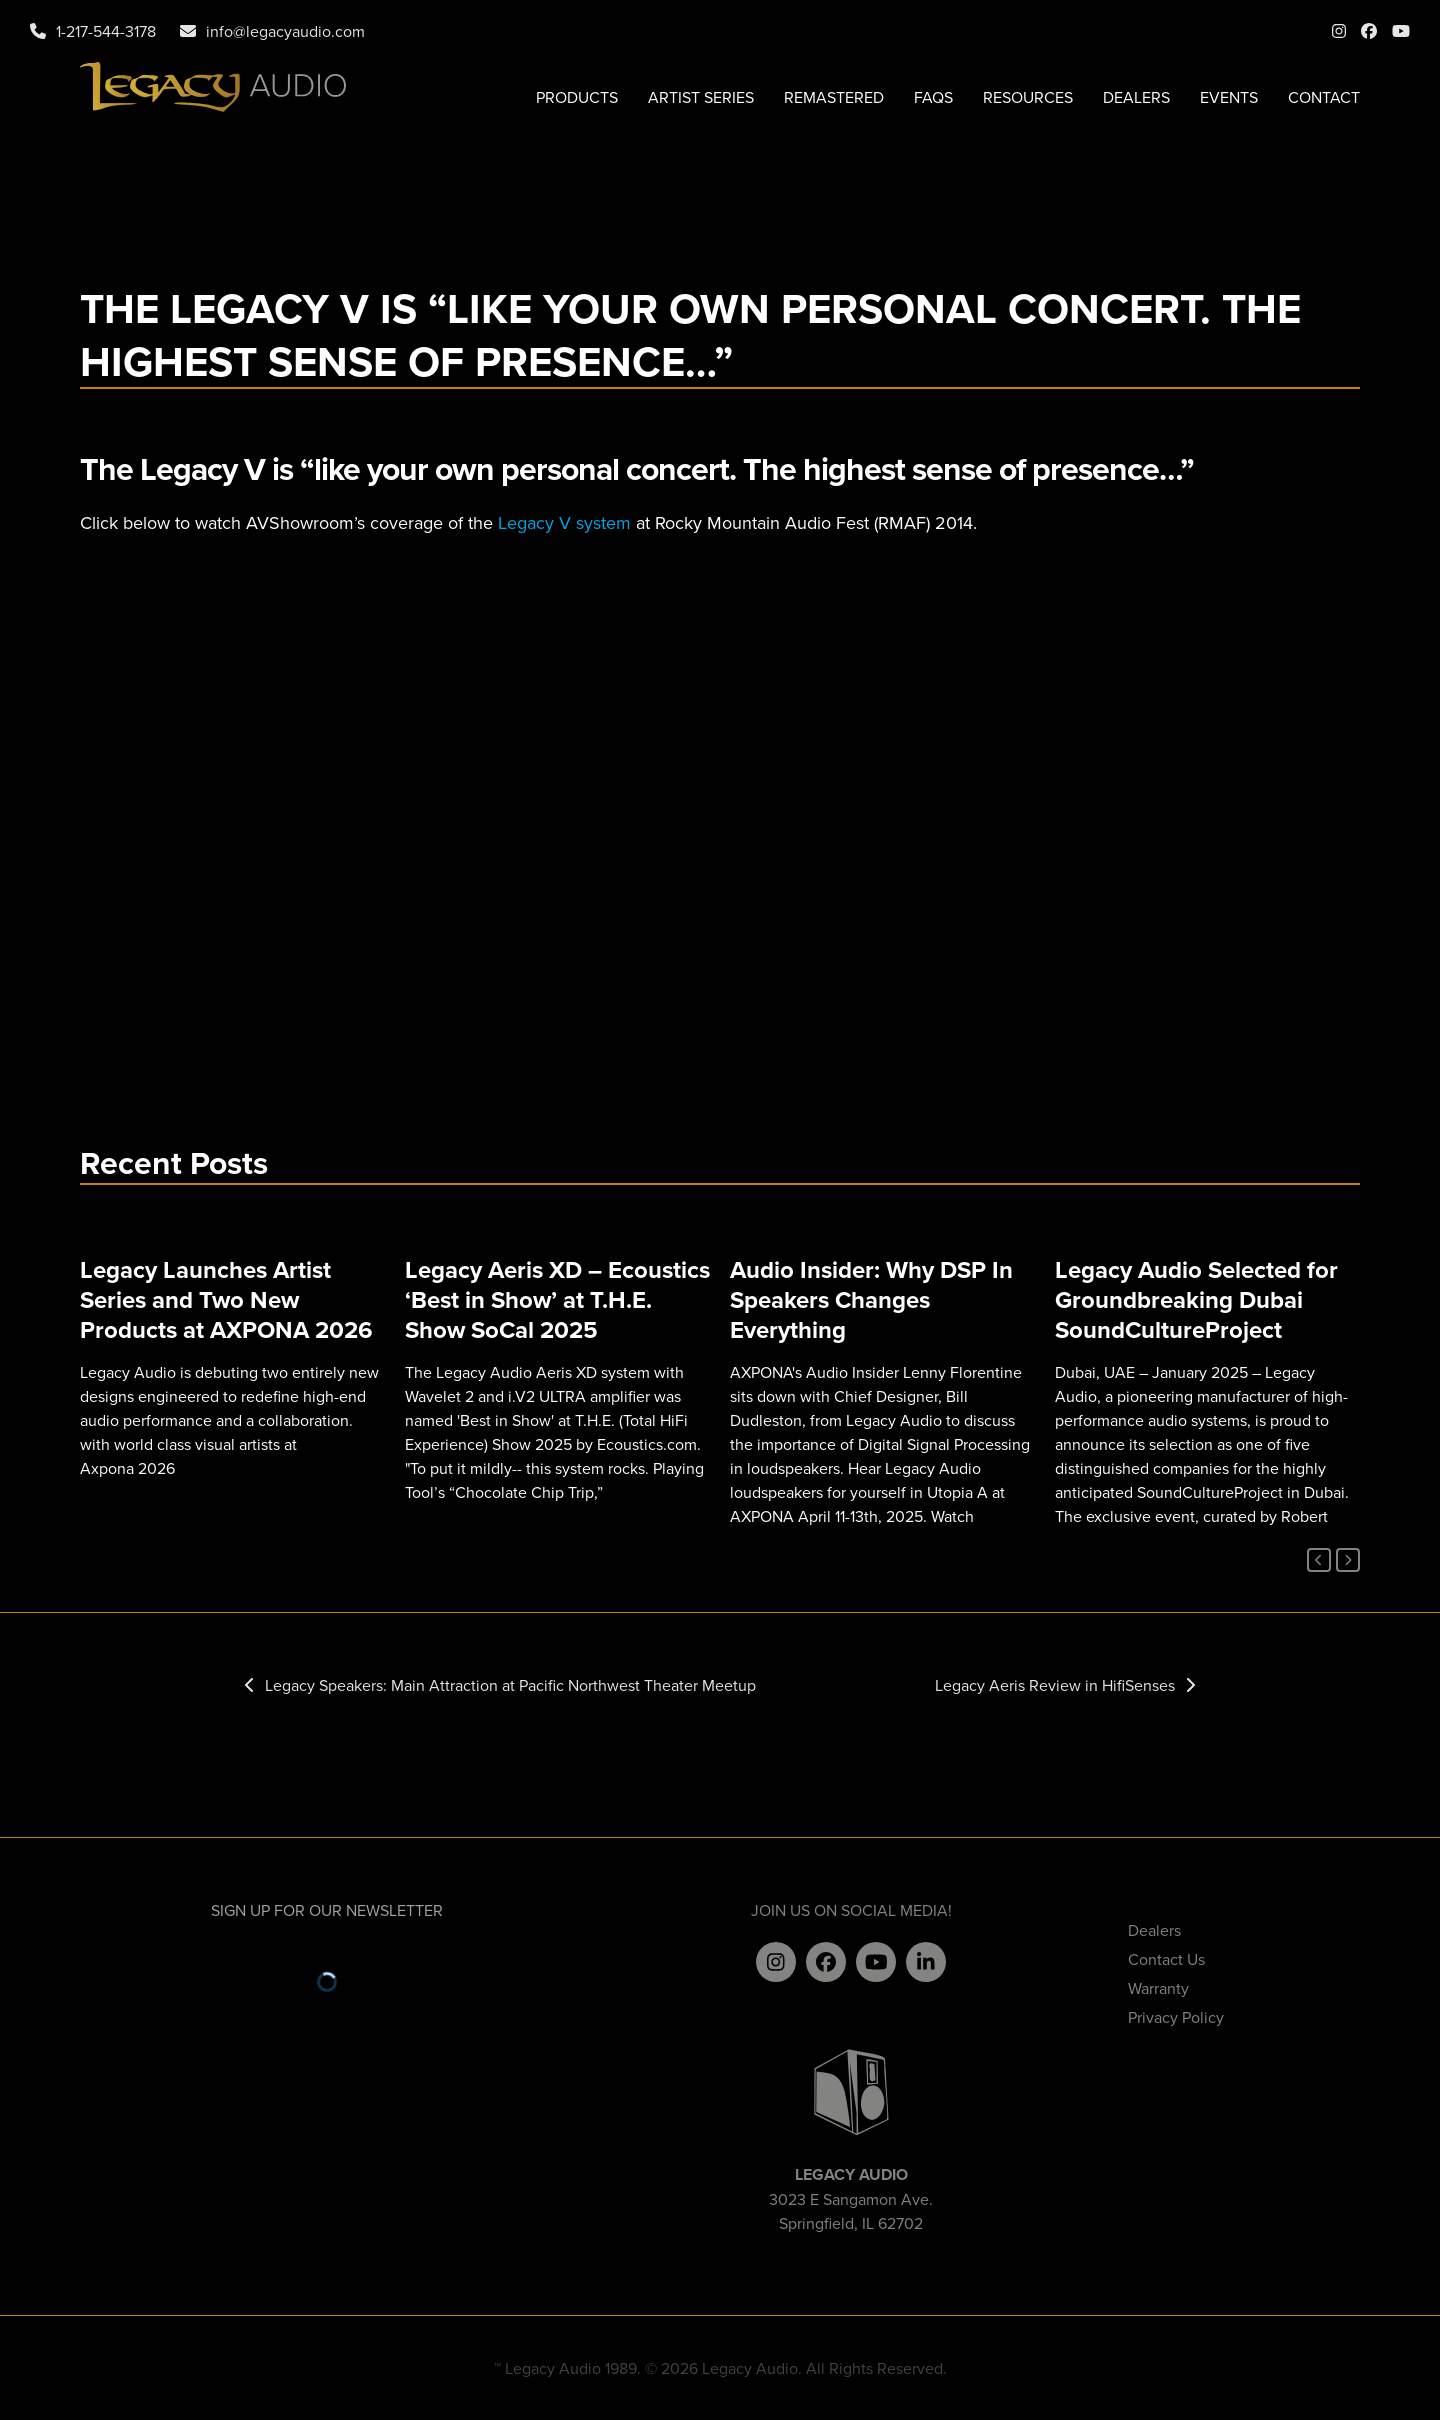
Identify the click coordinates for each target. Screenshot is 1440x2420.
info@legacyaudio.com (285, 31)
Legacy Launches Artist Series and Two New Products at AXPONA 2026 (226, 1299)
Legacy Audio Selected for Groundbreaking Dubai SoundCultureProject (1196, 1299)
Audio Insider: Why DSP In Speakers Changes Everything (871, 1299)
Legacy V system (564, 522)
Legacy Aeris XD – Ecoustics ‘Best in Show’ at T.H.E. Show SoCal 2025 (557, 1299)
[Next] (1348, 1560)
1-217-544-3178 (106, 31)
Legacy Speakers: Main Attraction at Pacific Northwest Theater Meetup (500, 1685)
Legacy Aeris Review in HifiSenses (1065, 1685)
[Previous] (1319, 1560)
